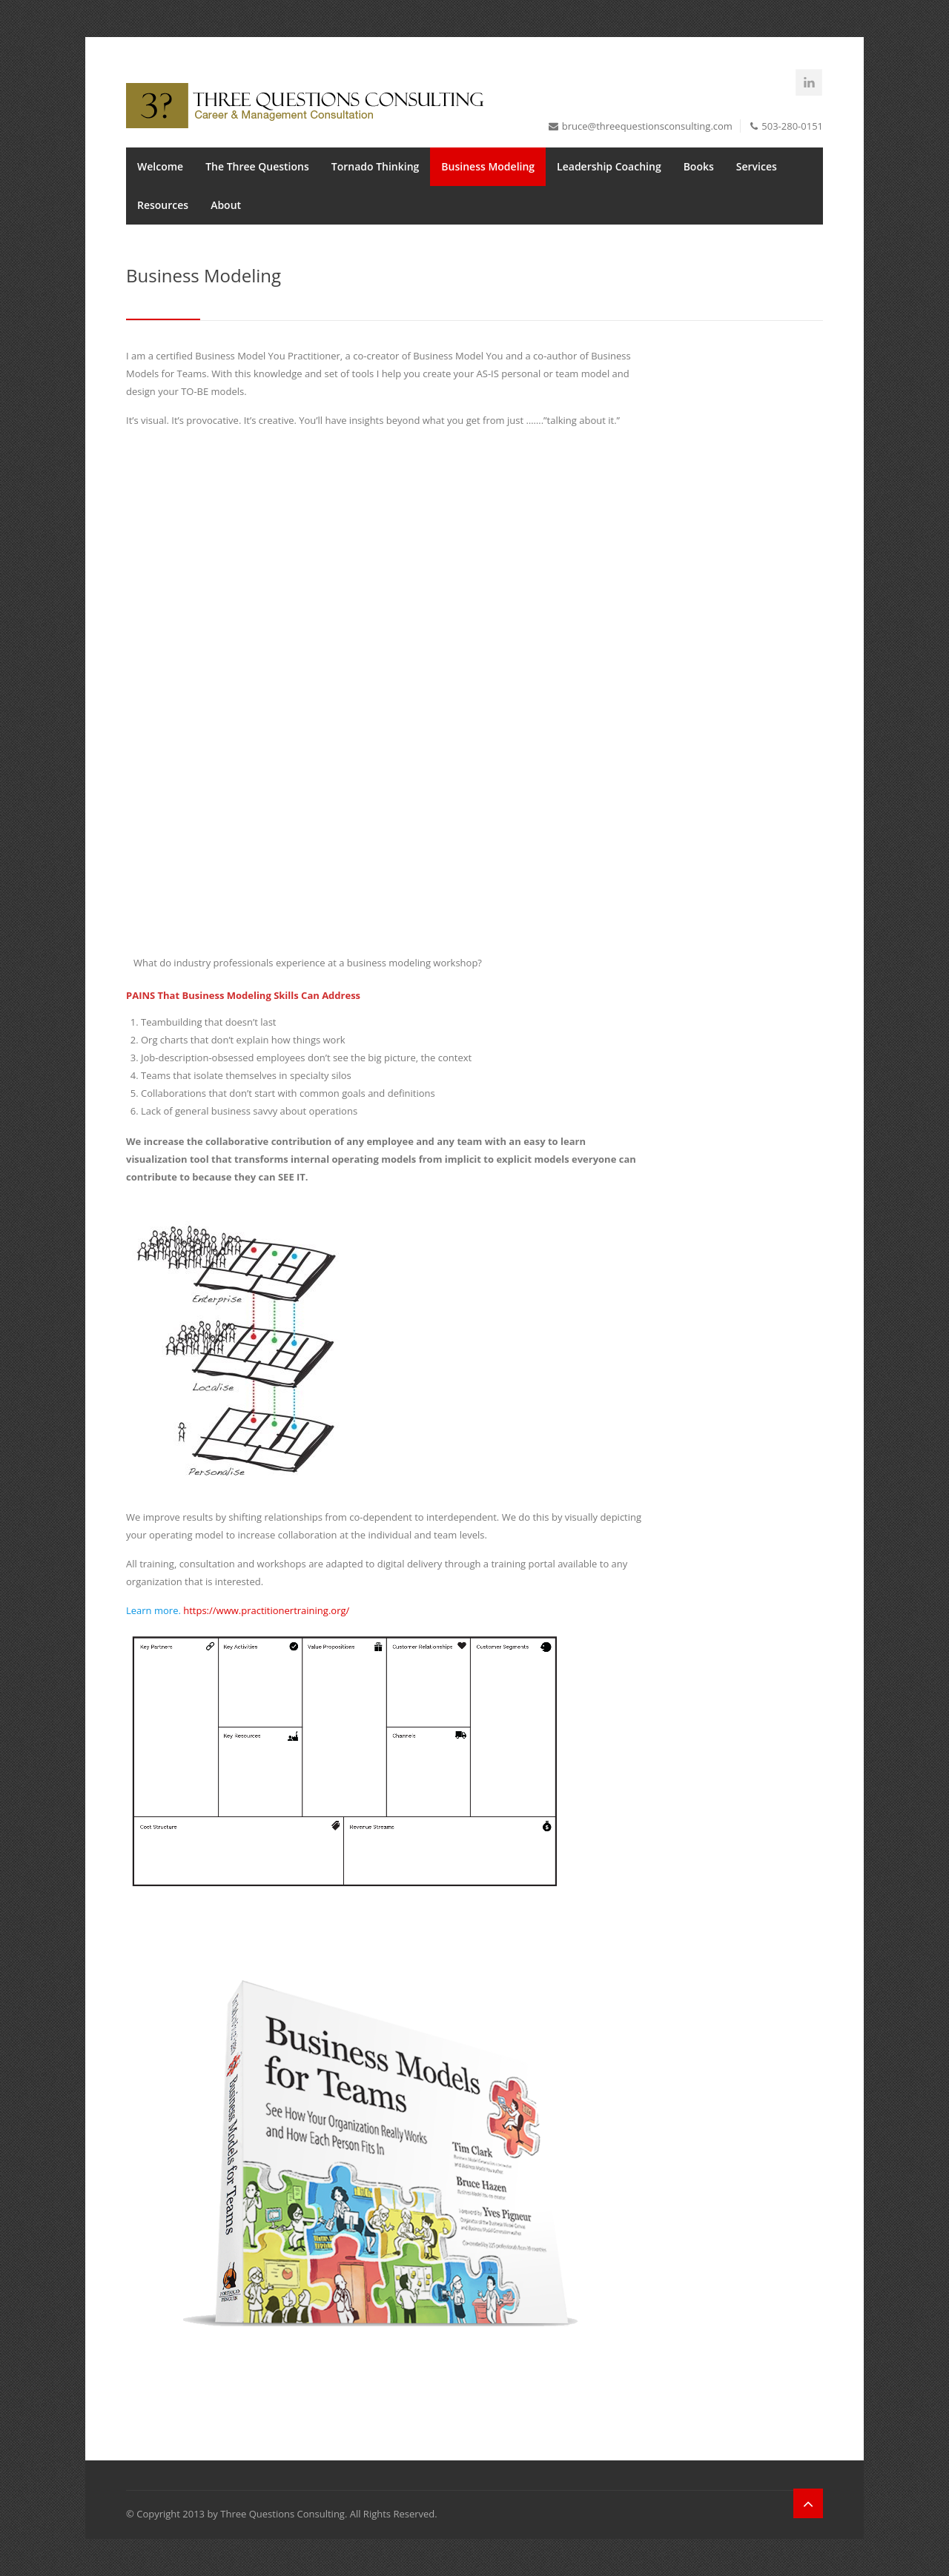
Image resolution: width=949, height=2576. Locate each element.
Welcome (160, 166)
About (226, 205)
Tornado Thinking (375, 166)
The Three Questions (257, 166)
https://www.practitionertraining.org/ (266, 1610)
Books (699, 166)
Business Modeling (488, 166)
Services (756, 166)
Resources (162, 205)
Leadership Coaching (609, 166)
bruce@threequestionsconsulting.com (647, 126)
